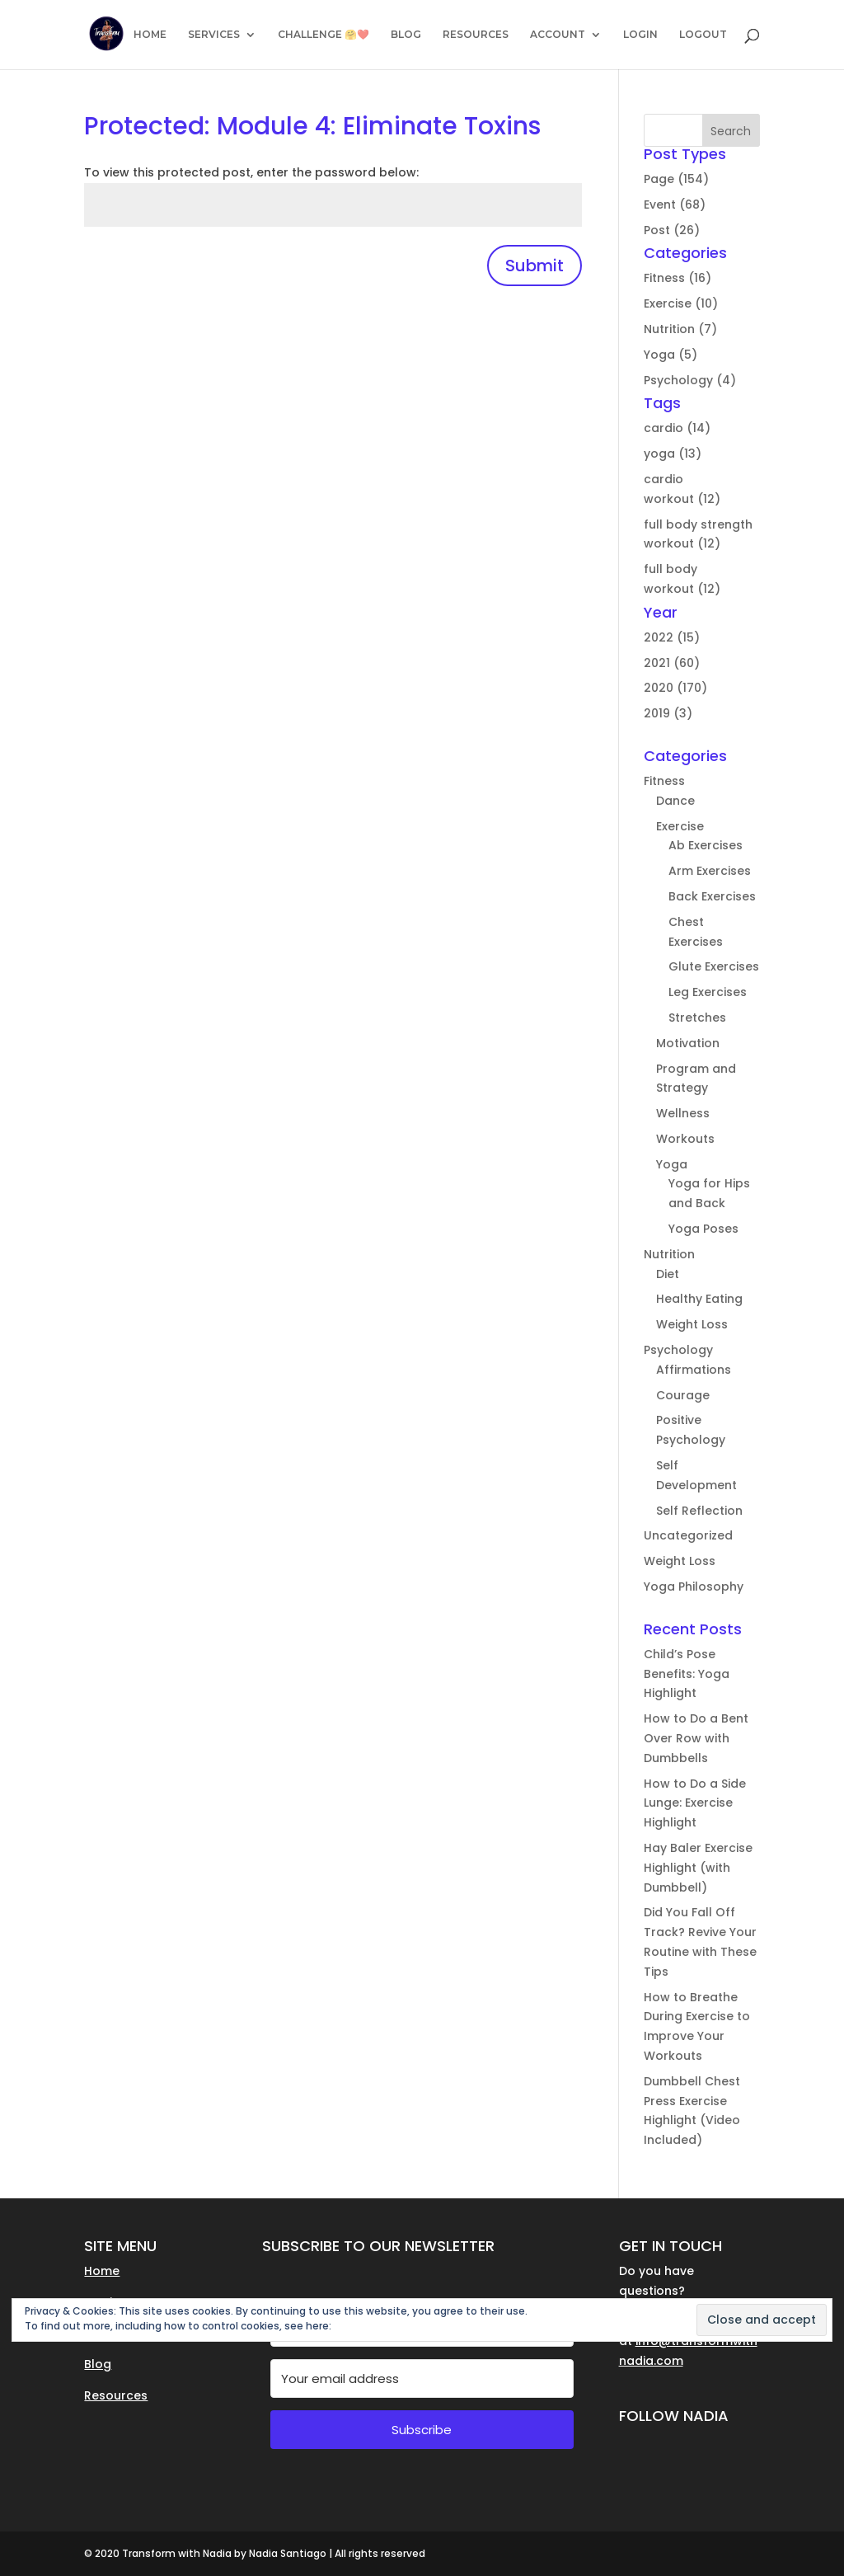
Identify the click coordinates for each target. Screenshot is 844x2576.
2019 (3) (668, 713)
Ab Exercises (705, 845)
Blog (97, 2364)
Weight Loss (692, 1324)
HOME (150, 34)
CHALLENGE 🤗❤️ (323, 34)
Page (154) (676, 179)
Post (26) (672, 230)
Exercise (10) (681, 303)
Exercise (680, 826)
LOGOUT (703, 34)
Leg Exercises (707, 992)
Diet (667, 1274)
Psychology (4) (690, 380)
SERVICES (214, 34)
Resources (116, 2395)
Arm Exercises (709, 871)
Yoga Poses (703, 1228)
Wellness (683, 1113)
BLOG (406, 34)
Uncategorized (688, 1535)
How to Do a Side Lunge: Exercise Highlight (695, 1803)
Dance (675, 800)
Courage (683, 1395)
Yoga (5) (670, 354)
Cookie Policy (367, 2326)
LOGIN (640, 34)
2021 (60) (672, 663)
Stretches (697, 1017)
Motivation (688, 1043)
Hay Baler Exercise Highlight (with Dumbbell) (698, 1868)
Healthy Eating (699, 1298)
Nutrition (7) (680, 329)
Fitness (664, 781)
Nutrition (669, 1254)
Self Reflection (699, 1510)
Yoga (671, 1164)
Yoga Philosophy (693, 1586)
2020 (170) (675, 687)
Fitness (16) (677, 278)
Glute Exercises (713, 966)
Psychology (678, 1350)
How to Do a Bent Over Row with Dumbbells (696, 1738)
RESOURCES (476, 34)
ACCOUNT (557, 34)
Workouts (685, 1139)
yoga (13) (672, 453)
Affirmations (693, 1369)
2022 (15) (672, 637)
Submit (534, 265)
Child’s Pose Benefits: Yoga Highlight (686, 1674)
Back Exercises (712, 896)
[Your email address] (421, 2378)
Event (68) (675, 204)
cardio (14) (677, 428)
